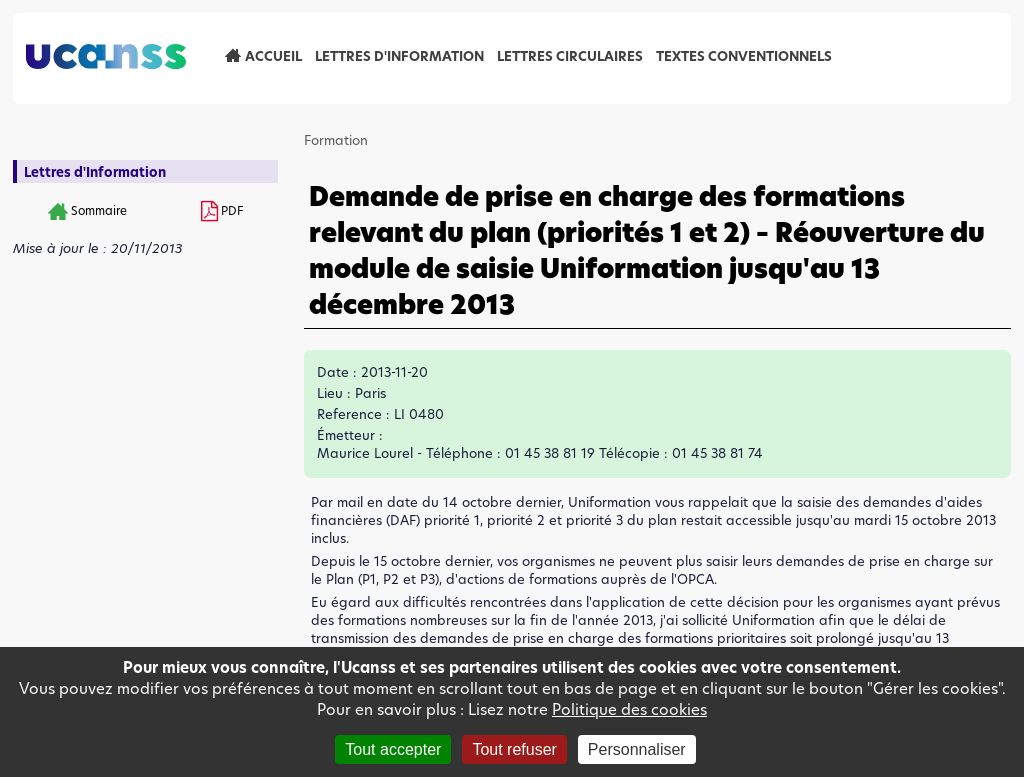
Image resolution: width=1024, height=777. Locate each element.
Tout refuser (514, 749)
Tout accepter (393, 749)
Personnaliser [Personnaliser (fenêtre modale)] (637, 749)
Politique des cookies (629, 709)
